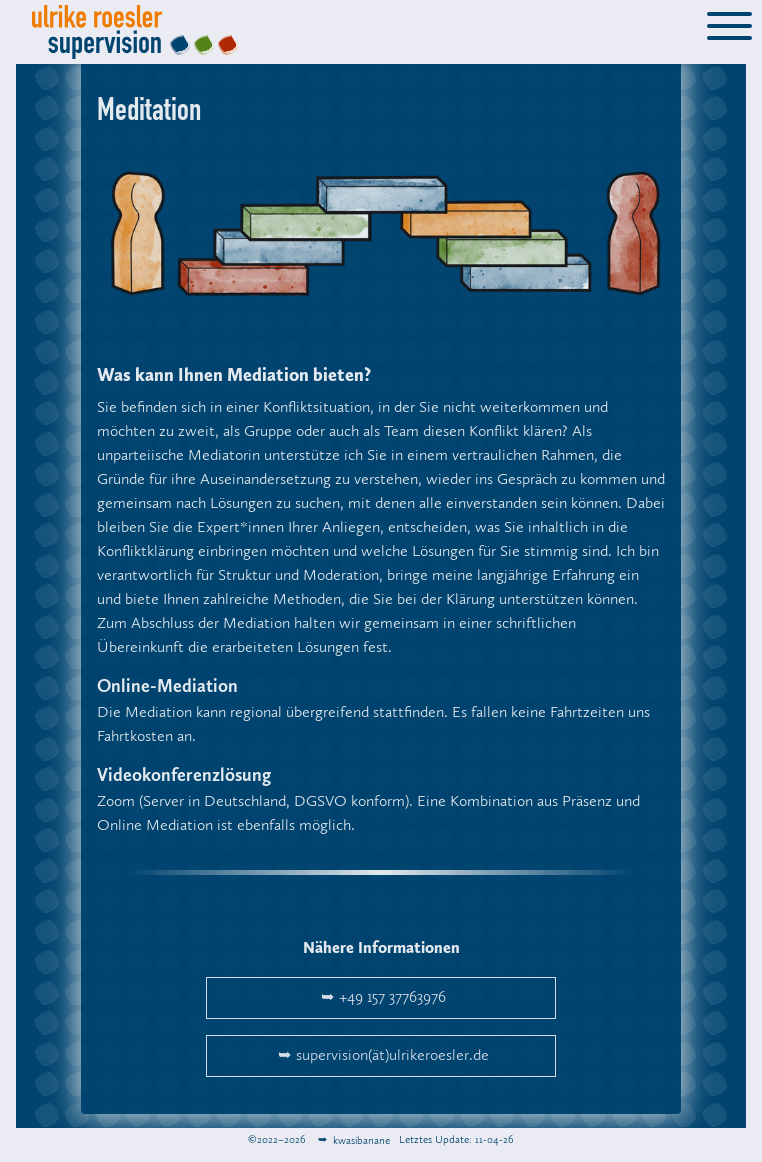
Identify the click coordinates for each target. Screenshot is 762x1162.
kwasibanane (360, 1140)
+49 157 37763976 (392, 998)
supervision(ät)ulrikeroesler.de (392, 1056)
